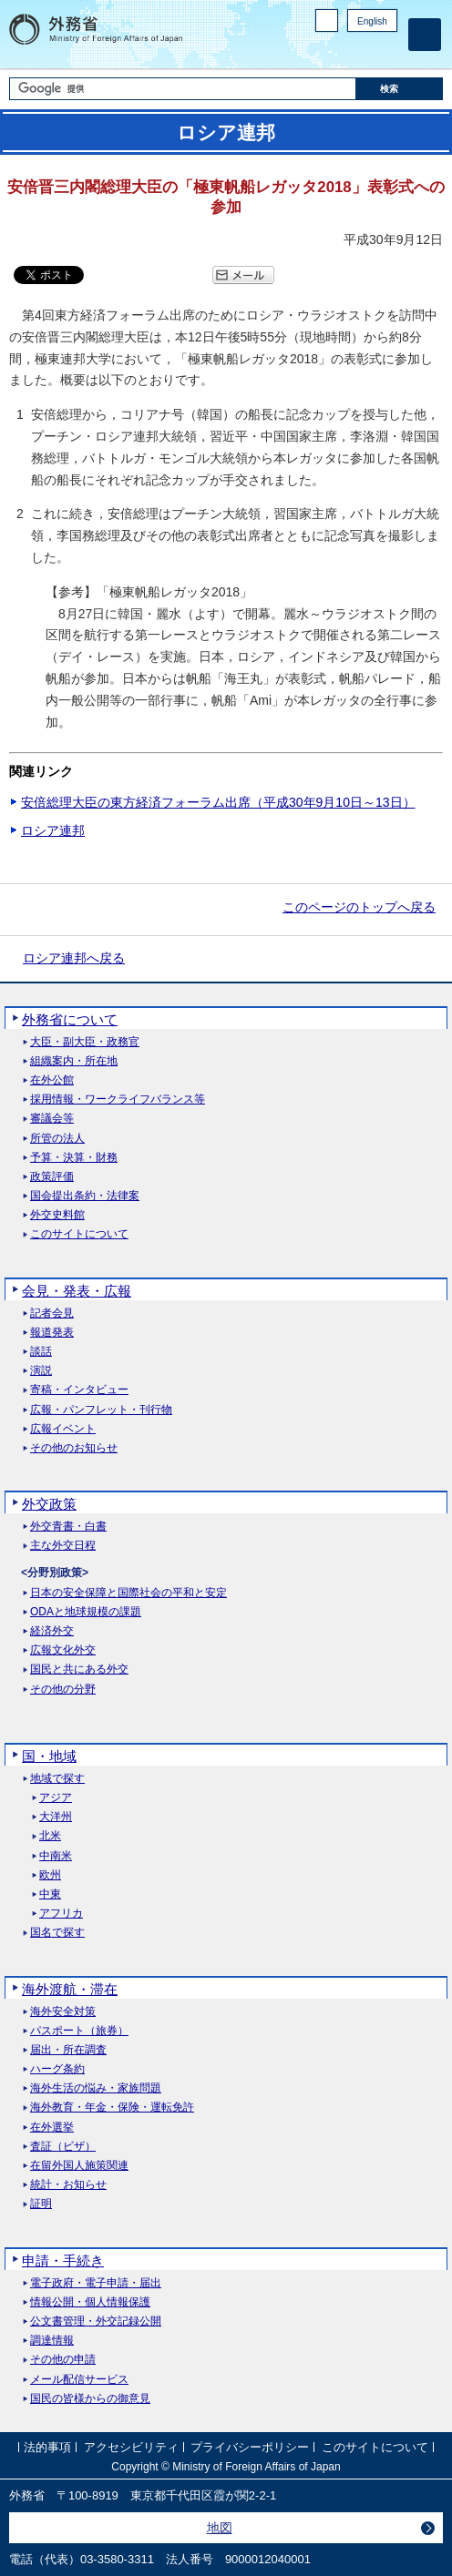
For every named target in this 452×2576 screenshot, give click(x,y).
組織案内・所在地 (74, 1061)
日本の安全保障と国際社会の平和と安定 (128, 1593)
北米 (50, 1836)
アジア (55, 1798)
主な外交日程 (63, 1546)
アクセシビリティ (131, 2447)
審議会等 (52, 1119)
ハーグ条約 (57, 2069)
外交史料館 (57, 1215)
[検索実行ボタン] (399, 88)
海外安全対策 (63, 2012)
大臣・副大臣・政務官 (84, 1042)
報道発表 (52, 1333)
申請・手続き (63, 2260)
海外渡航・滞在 (70, 1989)
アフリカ (61, 1913)
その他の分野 (63, 1689)
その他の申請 (63, 2360)
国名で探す (57, 1933)
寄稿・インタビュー (79, 1390)
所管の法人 (57, 1139)
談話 (41, 1352)
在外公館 (52, 1080)
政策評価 (52, 1177)
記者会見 (52, 1313)
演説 (41, 1371)
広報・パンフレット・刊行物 (101, 1410)
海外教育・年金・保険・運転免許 (112, 2107)
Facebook (340, 50)
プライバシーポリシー (249, 2447)
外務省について (70, 1019)
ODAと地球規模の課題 (85, 1612)
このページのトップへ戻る (359, 907)
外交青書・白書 (68, 1526)
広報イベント (63, 1429)
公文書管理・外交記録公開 (95, 2321)
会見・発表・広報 (76, 1290)
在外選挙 (52, 2127)
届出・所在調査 (68, 2050)
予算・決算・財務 (74, 1158)
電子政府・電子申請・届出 (95, 2283)
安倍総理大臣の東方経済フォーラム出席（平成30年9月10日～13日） (218, 802)
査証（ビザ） (63, 2147)
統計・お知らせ (68, 2185)
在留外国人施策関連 (79, 2166)
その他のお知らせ (74, 1448)
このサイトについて (79, 1234)
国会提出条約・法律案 (84, 1196)
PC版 (326, 20)
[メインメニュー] (424, 34)
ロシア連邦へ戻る (74, 958)
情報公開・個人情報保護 (90, 2302)
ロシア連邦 (53, 830)
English (372, 21)
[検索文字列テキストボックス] (182, 88)
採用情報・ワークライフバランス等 (117, 1099)
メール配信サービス (79, 2380)
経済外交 (52, 1631)
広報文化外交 (63, 1650)
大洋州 (55, 1817)
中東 (50, 1894)
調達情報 (52, 2341)
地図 (219, 2527)
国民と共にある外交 (79, 1669)
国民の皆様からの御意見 (90, 2399)
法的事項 (47, 2447)
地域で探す (57, 1779)
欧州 (50, 1875)
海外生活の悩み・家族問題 (95, 2088)
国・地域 (49, 1756)
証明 (41, 2204)
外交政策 (49, 1504)
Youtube (387, 50)
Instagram (363, 50)
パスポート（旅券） (79, 2031)
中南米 (55, 1856)
